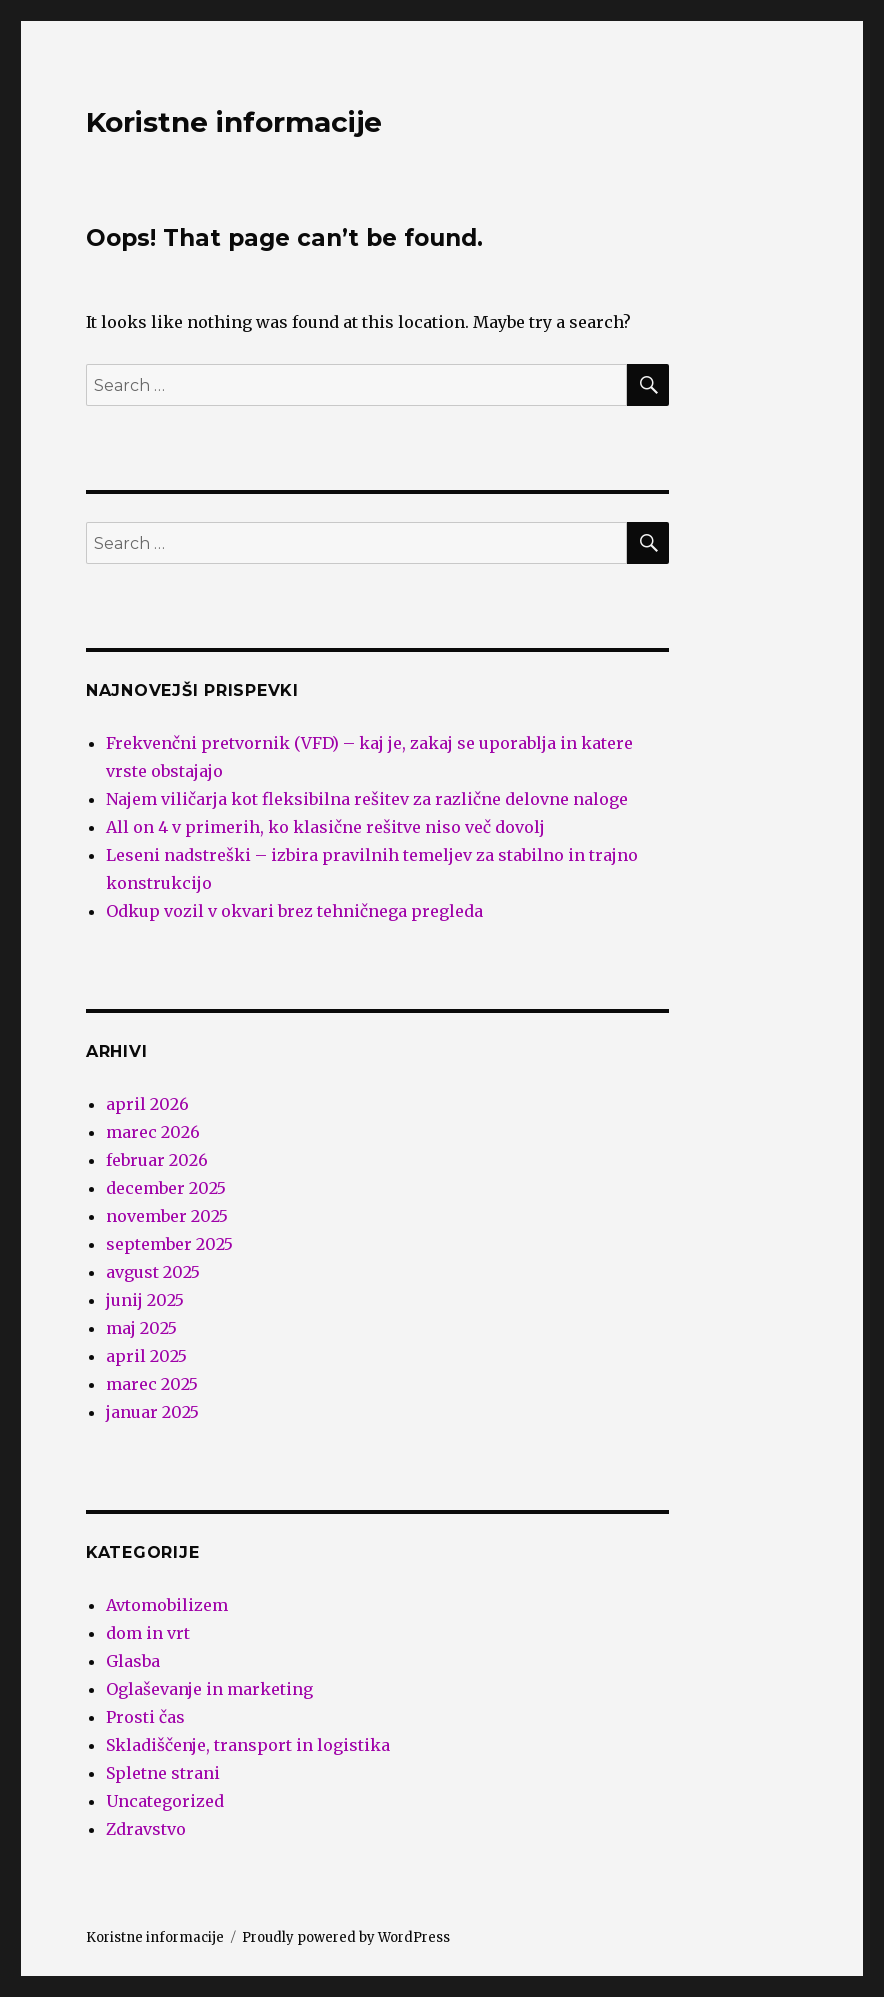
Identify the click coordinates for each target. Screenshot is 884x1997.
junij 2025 (145, 1300)
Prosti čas (145, 1717)
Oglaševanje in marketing (209, 1689)
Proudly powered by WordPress (346, 1937)
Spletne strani (163, 1773)
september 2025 (169, 1244)
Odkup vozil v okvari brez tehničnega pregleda (294, 911)
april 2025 (146, 1356)
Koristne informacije (234, 122)
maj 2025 (141, 1328)
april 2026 (147, 1104)
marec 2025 (152, 1384)
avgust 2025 (153, 1272)
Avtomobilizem (167, 1605)
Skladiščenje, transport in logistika (248, 1745)
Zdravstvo (146, 1829)
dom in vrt (148, 1633)
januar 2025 (152, 1412)
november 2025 (167, 1216)
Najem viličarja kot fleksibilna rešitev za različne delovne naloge (367, 799)
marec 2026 (153, 1132)
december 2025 (166, 1188)
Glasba (133, 1661)
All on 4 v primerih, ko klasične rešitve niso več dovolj (325, 827)
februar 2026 (157, 1160)
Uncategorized (165, 1801)
